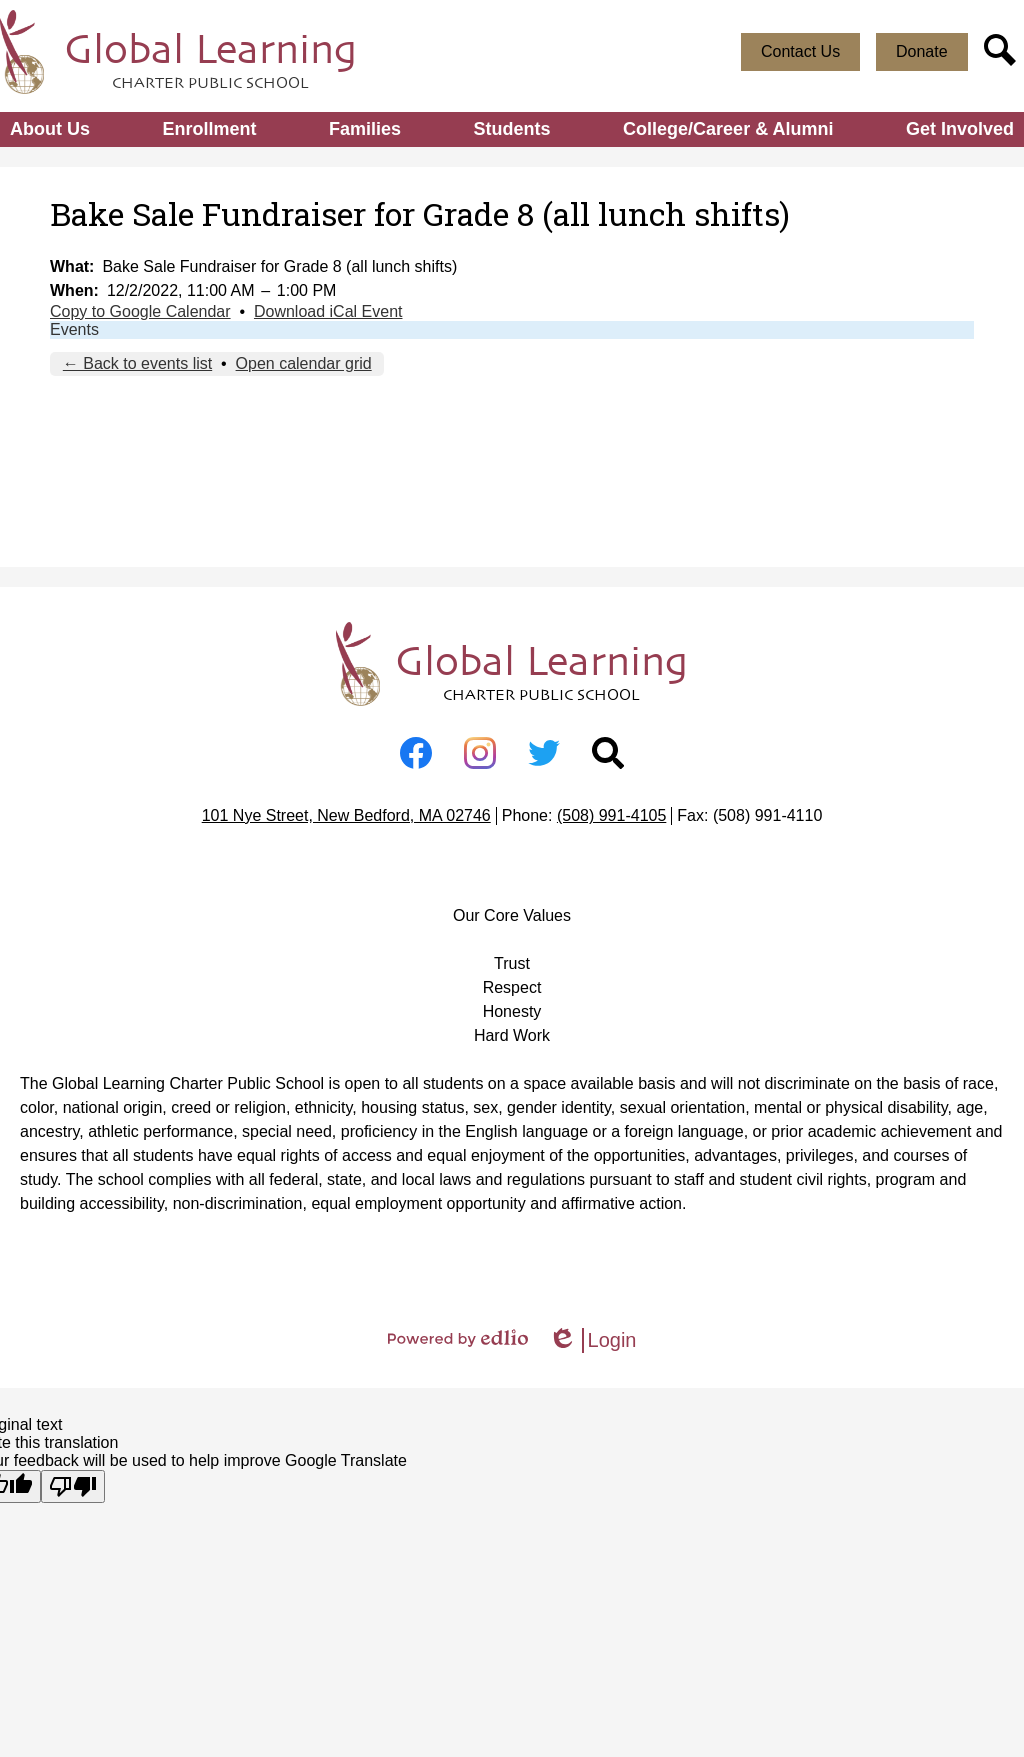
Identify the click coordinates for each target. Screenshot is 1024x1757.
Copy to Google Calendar (140, 311)
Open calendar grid (304, 363)
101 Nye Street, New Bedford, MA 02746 (346, 815)
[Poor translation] (73, 1486)
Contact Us (800, 51)
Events (74, 329)
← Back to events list (137, 363)
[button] (50, 129)
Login (592, 1340)
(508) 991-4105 (611, 815)
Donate (922, 51)
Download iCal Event (328, 311)
